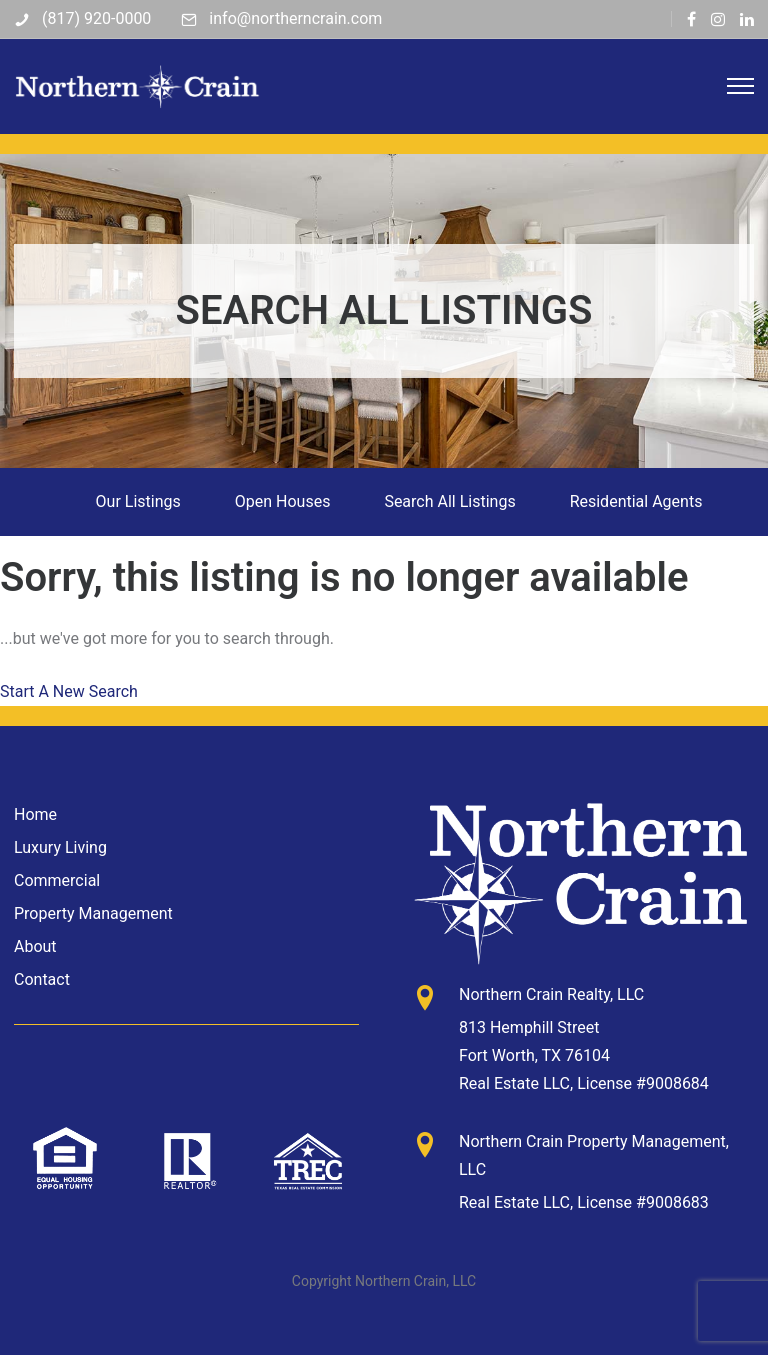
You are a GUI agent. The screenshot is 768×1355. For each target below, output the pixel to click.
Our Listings (138, 501)
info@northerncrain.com (295, 18)
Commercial (57, 880)
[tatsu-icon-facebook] (691, 19)
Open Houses (283, 501)
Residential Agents (636, 501)
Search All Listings (449, 501)
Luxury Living (60, 847)
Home (35, 814)
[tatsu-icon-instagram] (718, 19)
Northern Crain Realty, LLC (551, 994)
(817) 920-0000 (96, 18)
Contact (42, 979)
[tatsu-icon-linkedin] (747, 19)
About (35, 946)
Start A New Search (69, 691)
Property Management (93, 913)
